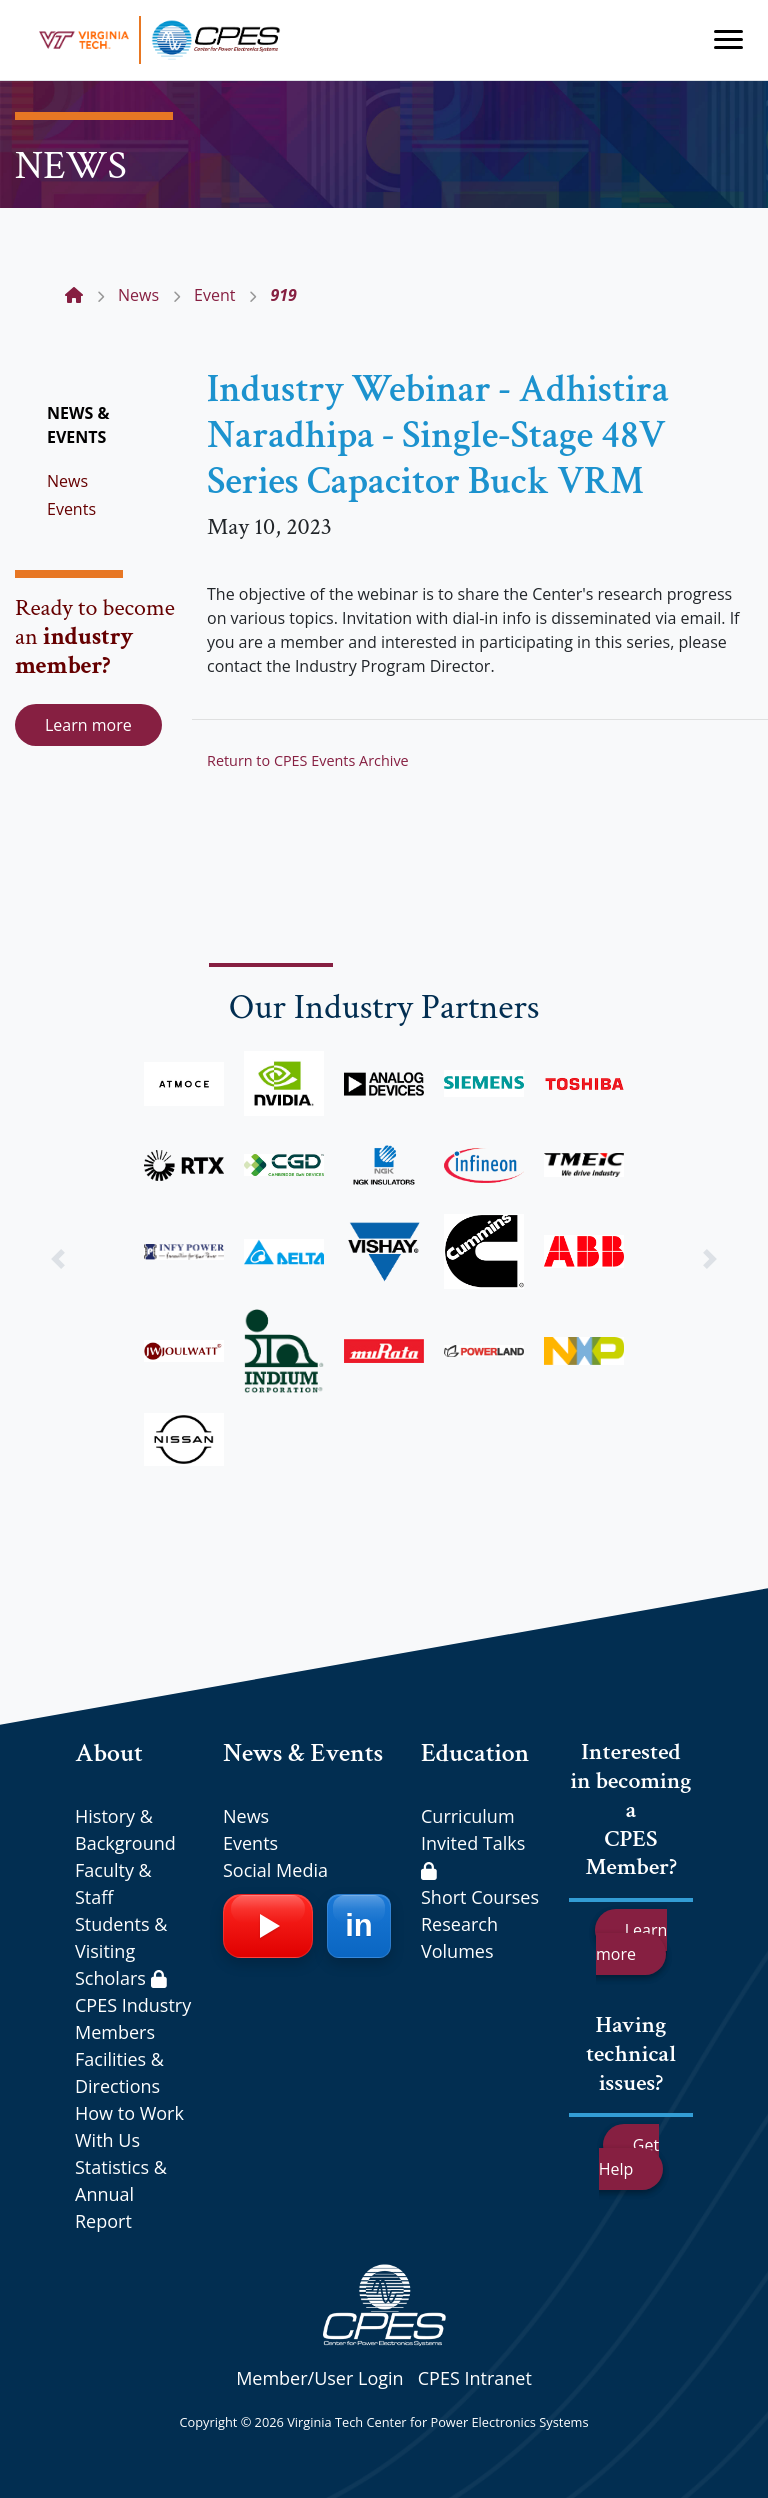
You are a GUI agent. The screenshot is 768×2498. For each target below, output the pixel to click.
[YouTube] (268, 1926)
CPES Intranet (475, 2378)
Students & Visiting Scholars (121, 1951)
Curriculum (468, 1816)
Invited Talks (473, 1855)
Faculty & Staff (113, 1883)
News (67, 481)
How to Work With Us (129, 2126)
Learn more (88, 725)
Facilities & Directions (119, 2072)
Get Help (629, 2157)
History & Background (125, 1829)
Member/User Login (319, 2378)
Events (71, 509)
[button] (57, 1258)
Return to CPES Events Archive (308, 760)
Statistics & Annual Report (121, 2194)
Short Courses (480, 1897)
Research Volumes (459, 1937)
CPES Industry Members (133, 2018)
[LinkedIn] (359, 1926)
